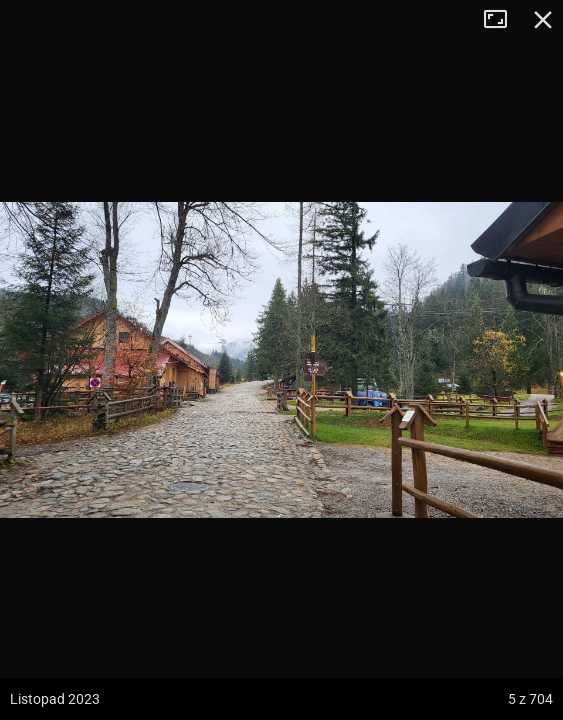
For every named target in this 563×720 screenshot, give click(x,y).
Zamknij (543, 20)
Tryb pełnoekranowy (503, 20)
